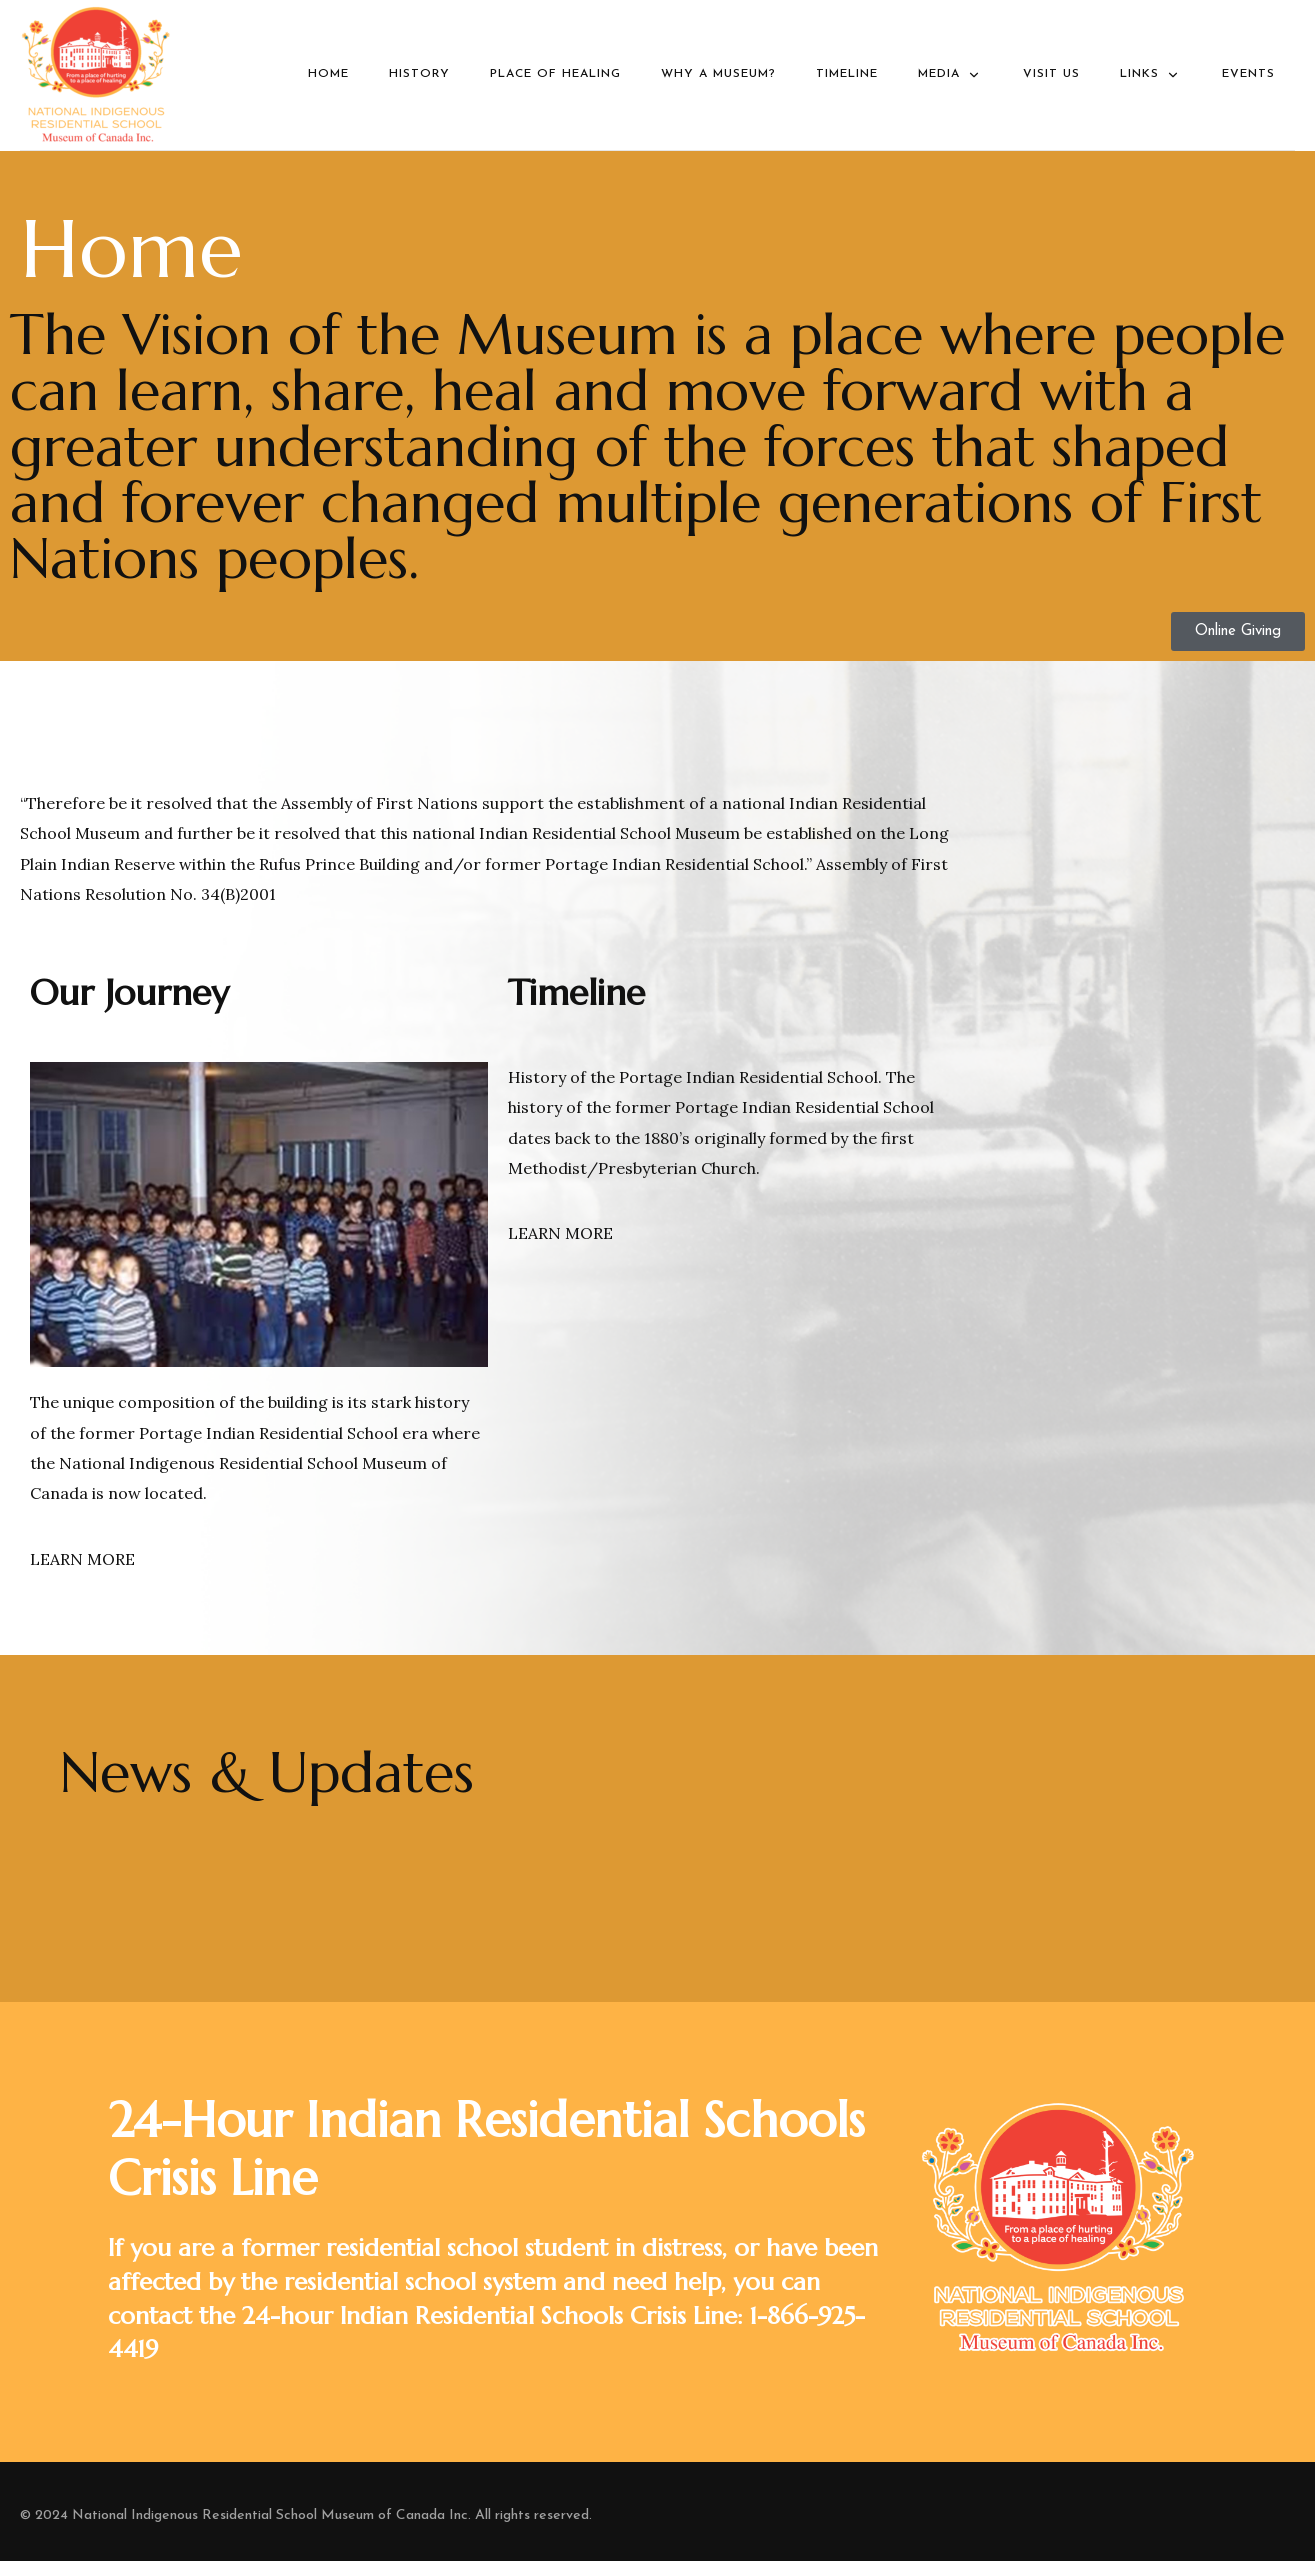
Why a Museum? (718, 74)
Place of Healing (555, 74)
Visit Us (1051, 74)
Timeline (847, 74)
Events (1248, 74)
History (419, 74)
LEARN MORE (82, 1559)
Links (1151, 75)
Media (950, 75)
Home (328, 74)
